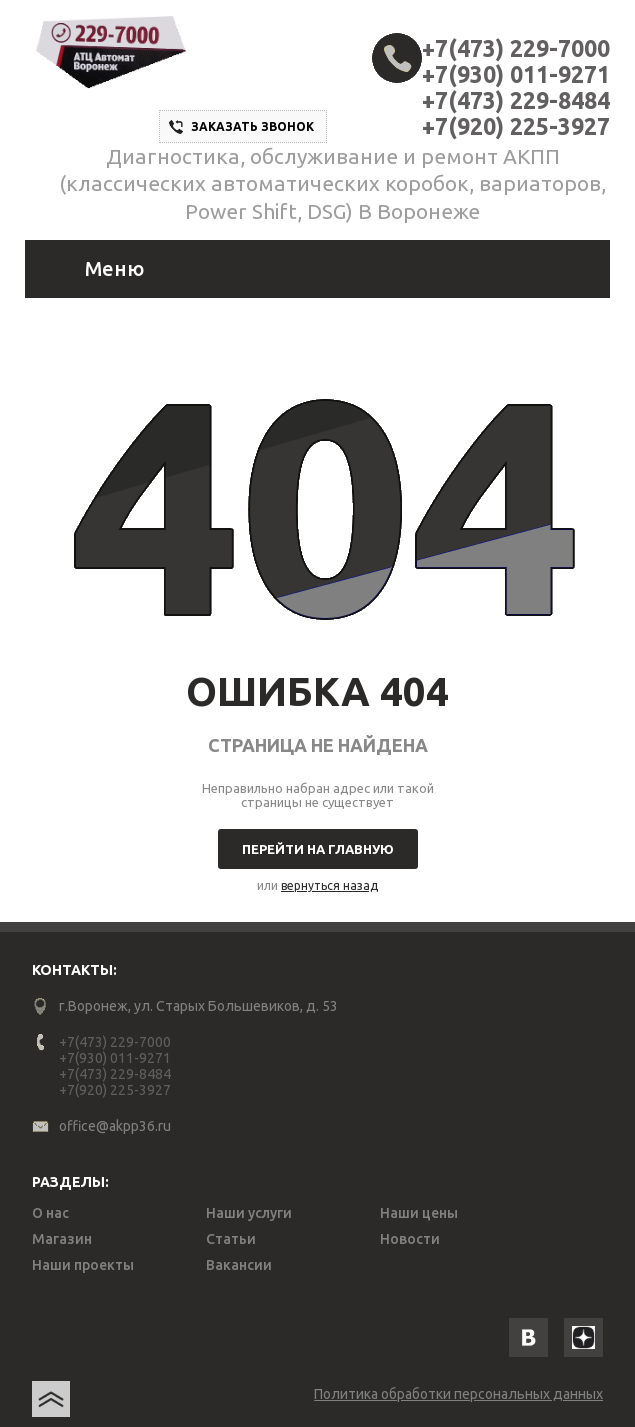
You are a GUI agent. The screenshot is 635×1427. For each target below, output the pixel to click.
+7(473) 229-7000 (516, 48)
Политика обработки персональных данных (458, 1394)
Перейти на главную (318, 849)
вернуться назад (329, 885)
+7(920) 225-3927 (516, 126)
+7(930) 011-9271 (516, 74)
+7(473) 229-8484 (516, 100)
